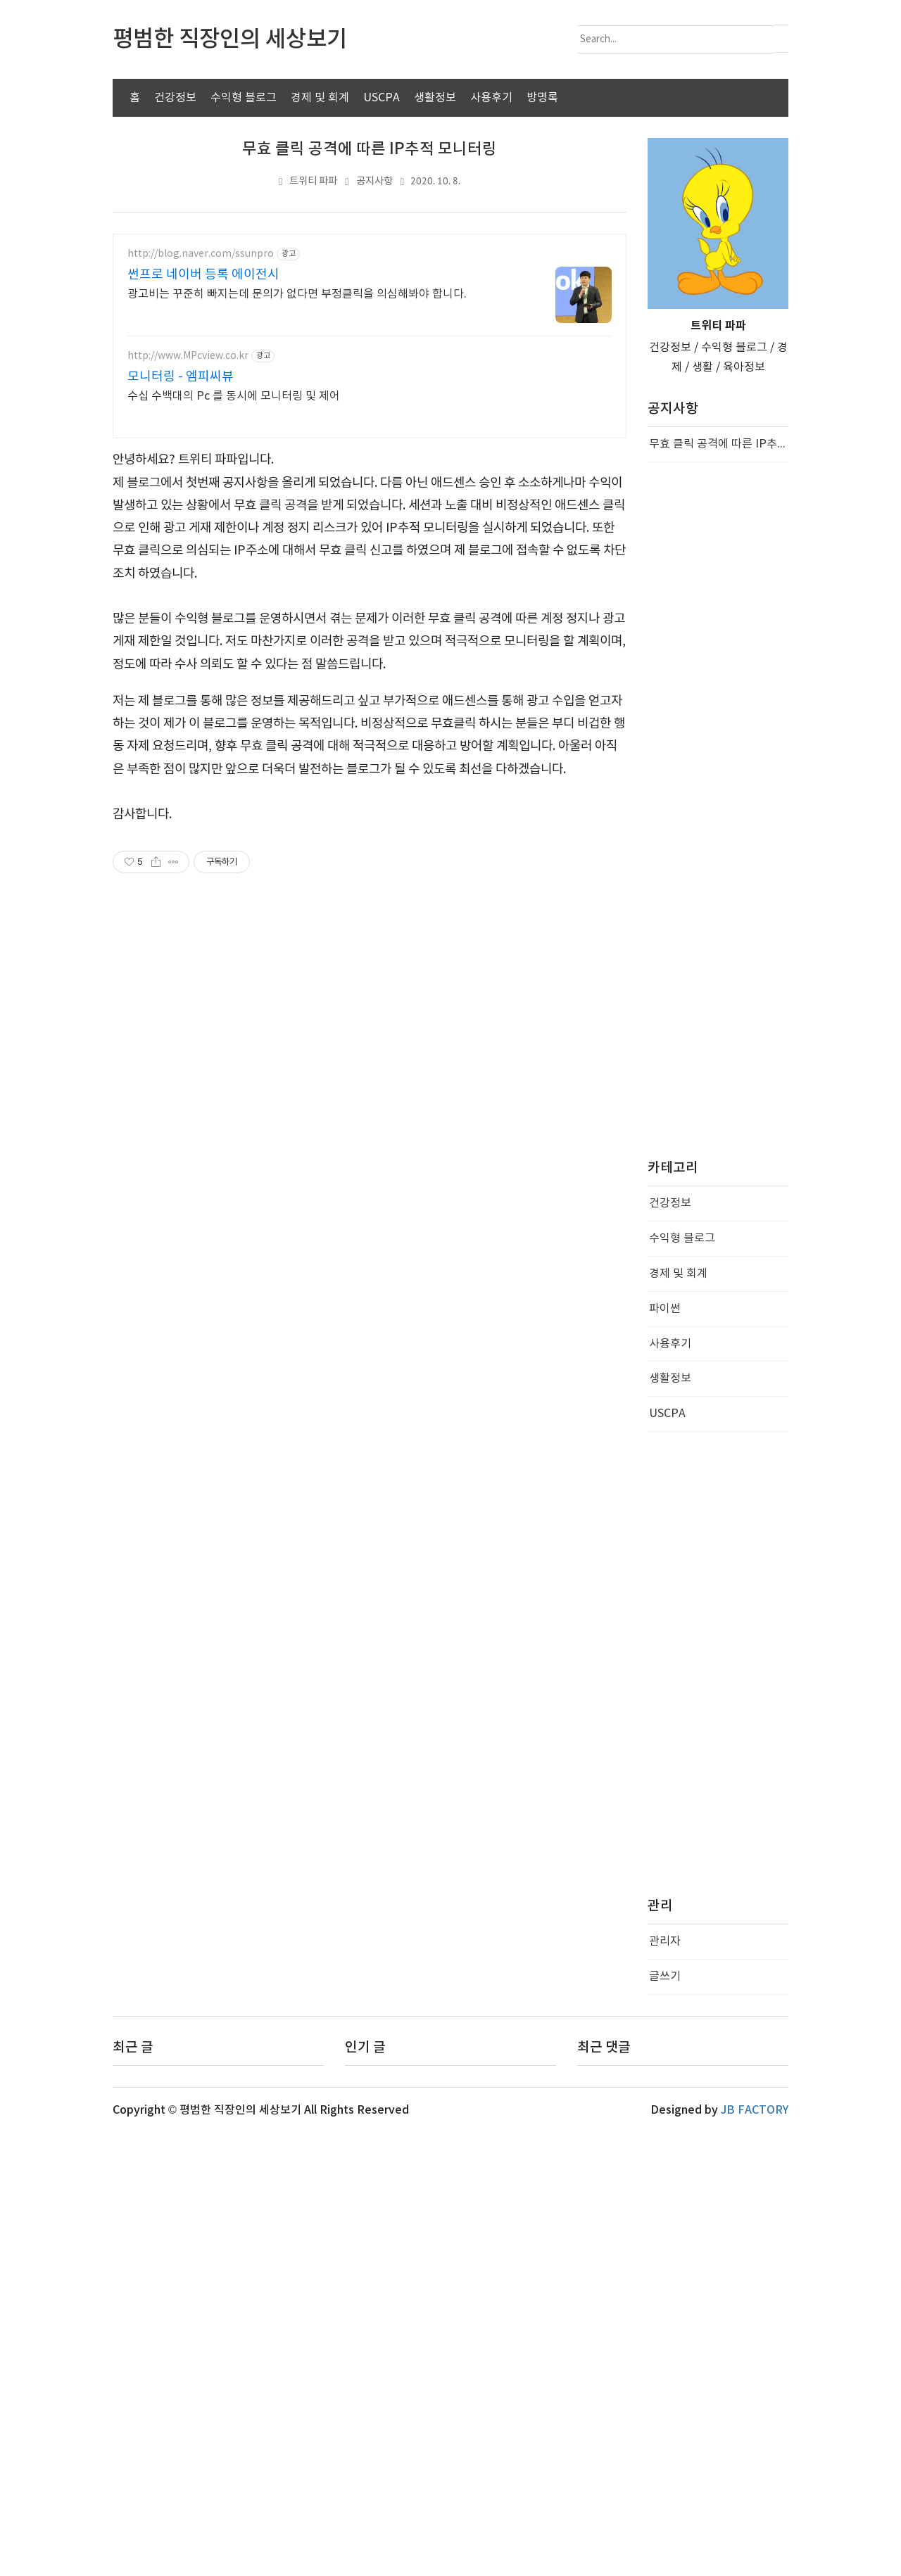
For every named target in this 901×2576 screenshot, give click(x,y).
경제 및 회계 (320, 97)
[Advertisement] (369, 788)
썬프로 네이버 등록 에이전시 (203, 274)
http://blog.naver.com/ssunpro (200, 254)
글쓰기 (665, 2419)
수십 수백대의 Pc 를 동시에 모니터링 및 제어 (233, 396)
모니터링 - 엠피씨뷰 (180, 376)
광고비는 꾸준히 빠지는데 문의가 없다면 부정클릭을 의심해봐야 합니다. (297, 294)
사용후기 (491, 97)
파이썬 (665, 1752)
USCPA (381, 97)
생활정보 (435, 97)
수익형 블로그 (243, 97)
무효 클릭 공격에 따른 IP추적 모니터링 (369, 149)
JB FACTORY (754, 2553)
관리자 (665, 2384)
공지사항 (374, 181)
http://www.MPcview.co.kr (187, 356)
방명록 (542, 97)
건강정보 (175, 97)
